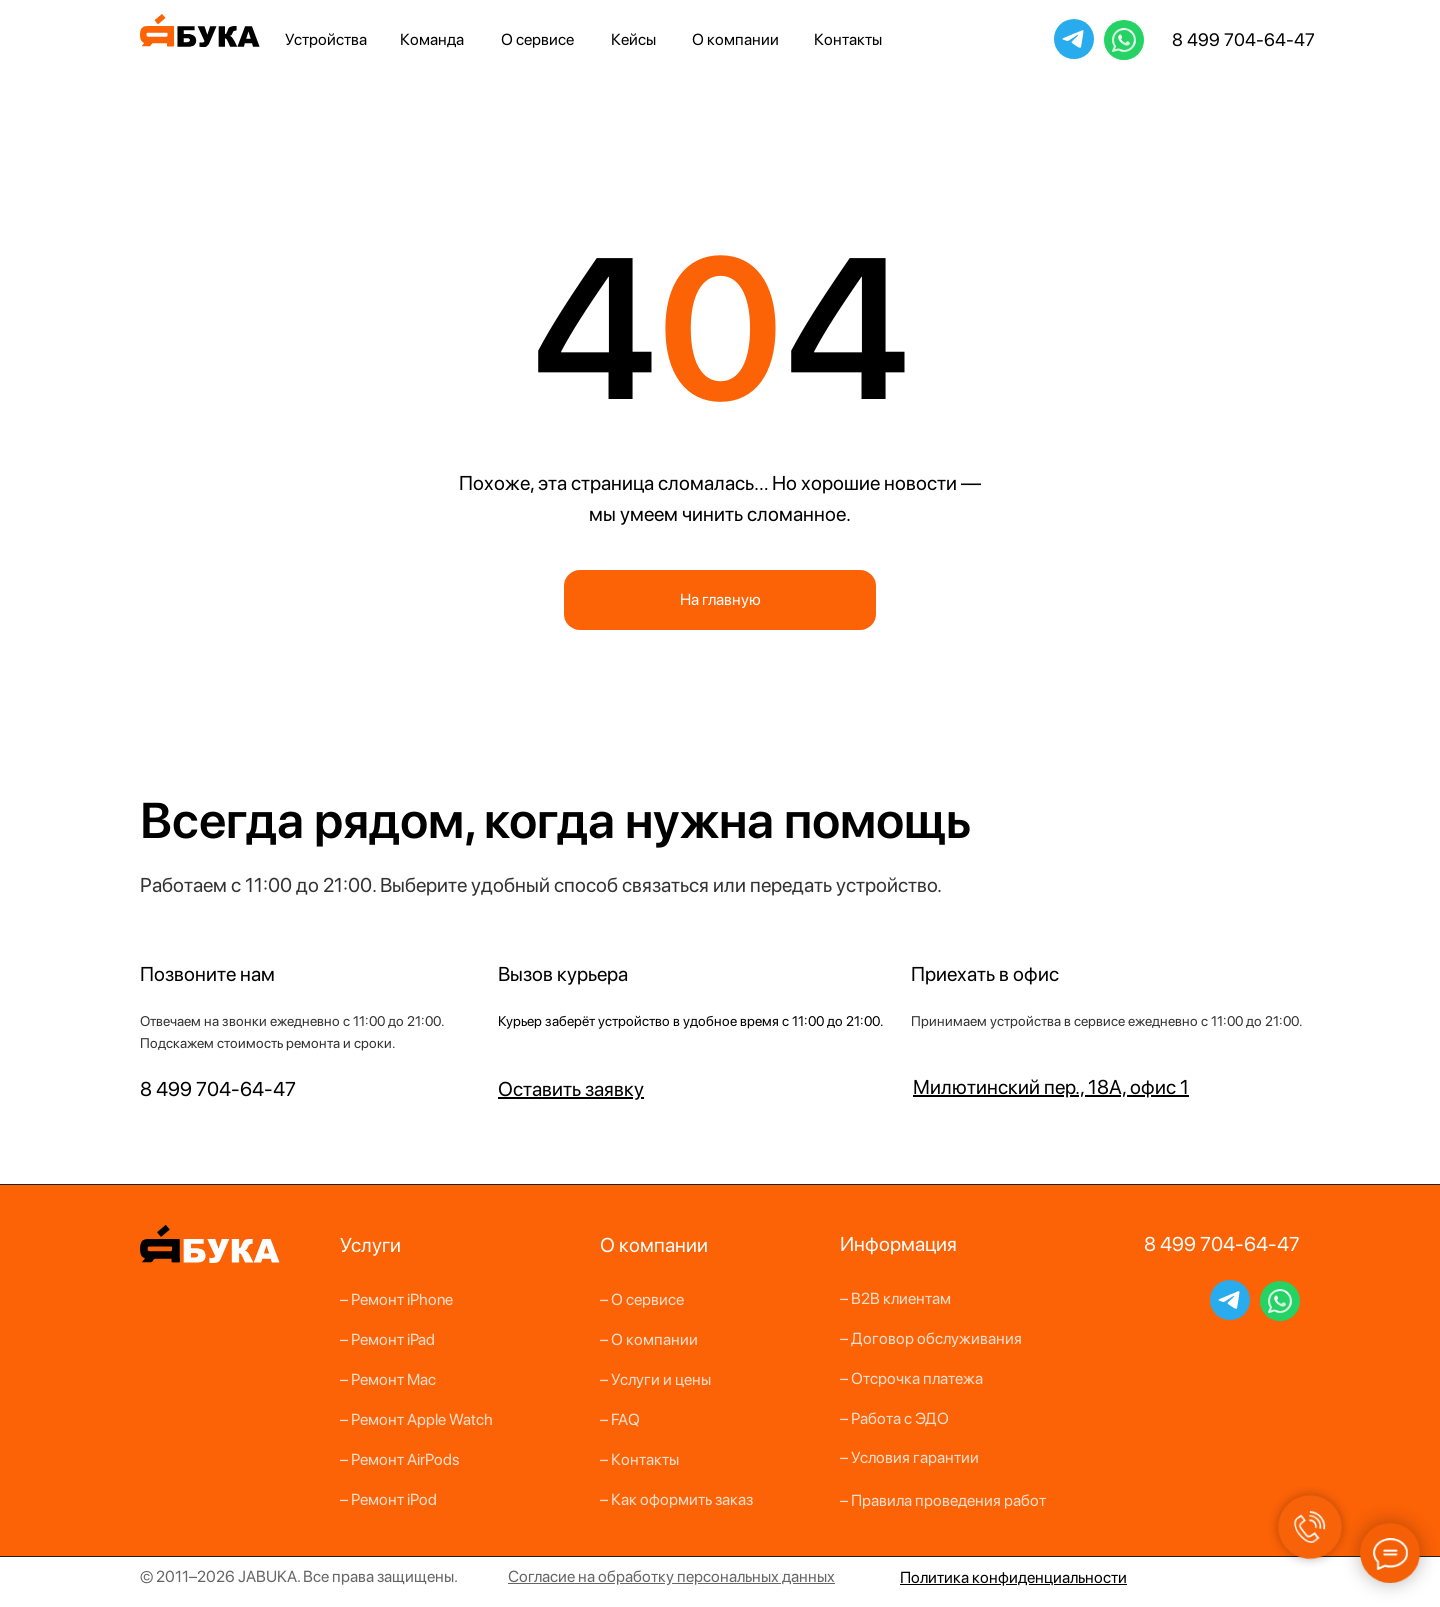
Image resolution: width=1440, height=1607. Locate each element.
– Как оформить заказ (676, 1499)
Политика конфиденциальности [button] (1013, 1577)
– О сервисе (642, 1299)
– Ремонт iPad (387, 1339)
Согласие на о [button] (557, 1576)
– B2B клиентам (895, 1298)
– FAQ (620, 1419)
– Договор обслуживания (931, 1338)
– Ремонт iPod (388, 1499)
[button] (571, 1089)
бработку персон (668, 1576)
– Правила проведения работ (943, 1500)
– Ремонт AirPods (399, 1459)
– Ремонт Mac (388, 1379)
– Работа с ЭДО (894, 1418)
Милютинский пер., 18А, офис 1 (1051, 1087)
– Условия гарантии (909, 1457)
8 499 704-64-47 (1243, 39)
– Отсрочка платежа (911, 1378)
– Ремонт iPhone (396, 1299)
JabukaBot (1074, 38)
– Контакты (639, 1459)
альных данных (782, 1576)
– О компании (649, 1339)
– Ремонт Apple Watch (416, 1419)
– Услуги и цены (655, 1379)
